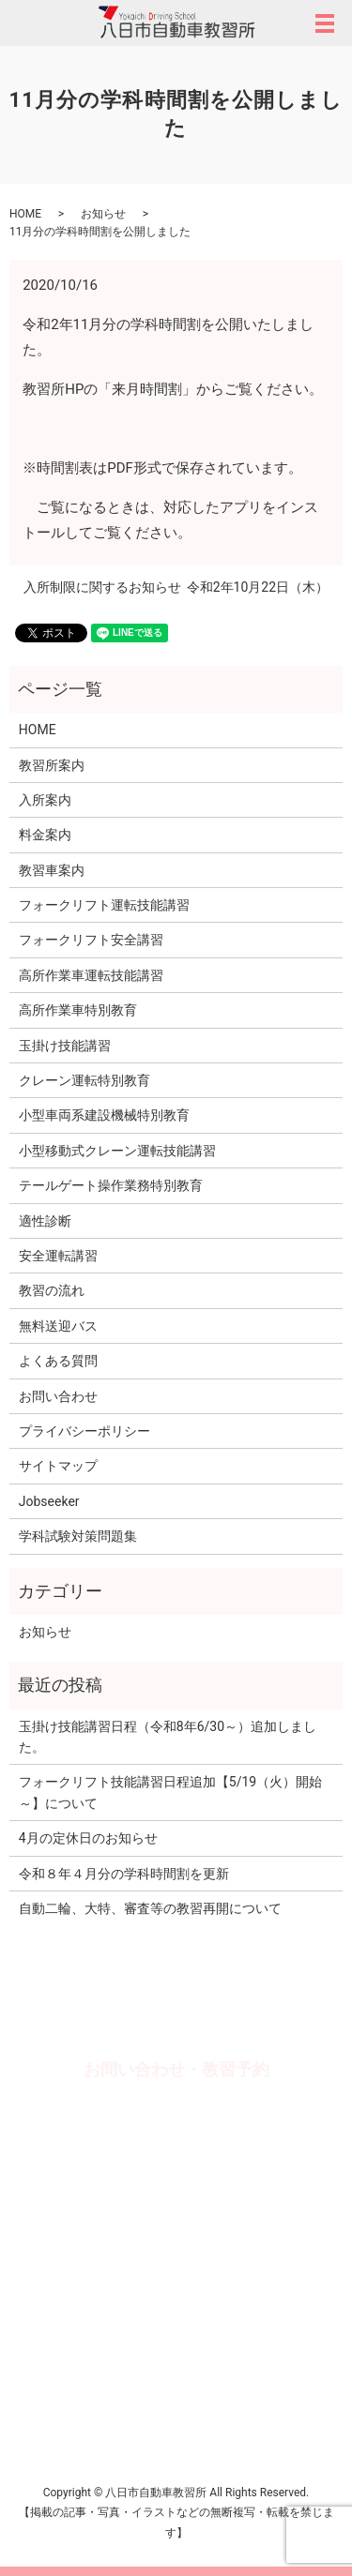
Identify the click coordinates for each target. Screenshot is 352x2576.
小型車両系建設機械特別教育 (104, 1114)
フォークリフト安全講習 (91, 939)
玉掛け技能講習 (65, 1045)
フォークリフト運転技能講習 (104, 904)
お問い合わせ (58, 1396)
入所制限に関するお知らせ (102, 587)
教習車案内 (51, 870)
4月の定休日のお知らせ (88, 1837)
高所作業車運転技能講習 (91, 975)
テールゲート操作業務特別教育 (111, 1185)
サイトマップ (58, 1465)
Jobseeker (49, 1501)
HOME (25, 213)
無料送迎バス (58, 1325)
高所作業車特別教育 (78, 1009)
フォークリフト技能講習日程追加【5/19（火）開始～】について (170, 1792)
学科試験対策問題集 (78, 1536)
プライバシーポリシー (84, 1431)
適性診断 (45, 1220)
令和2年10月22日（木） (258, 587)
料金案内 (45, 834)
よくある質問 (58, 1360)
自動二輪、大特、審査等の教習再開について (150, 1908)
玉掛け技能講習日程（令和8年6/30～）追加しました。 (167, 1737)
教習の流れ (51, 1290)
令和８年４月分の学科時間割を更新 (124, 1873)
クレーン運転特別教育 (84, 1080)
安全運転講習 (58, 1255)
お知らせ (103, 213)
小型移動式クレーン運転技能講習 (117, 1150)
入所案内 (45, 799)
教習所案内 (51, 765)
